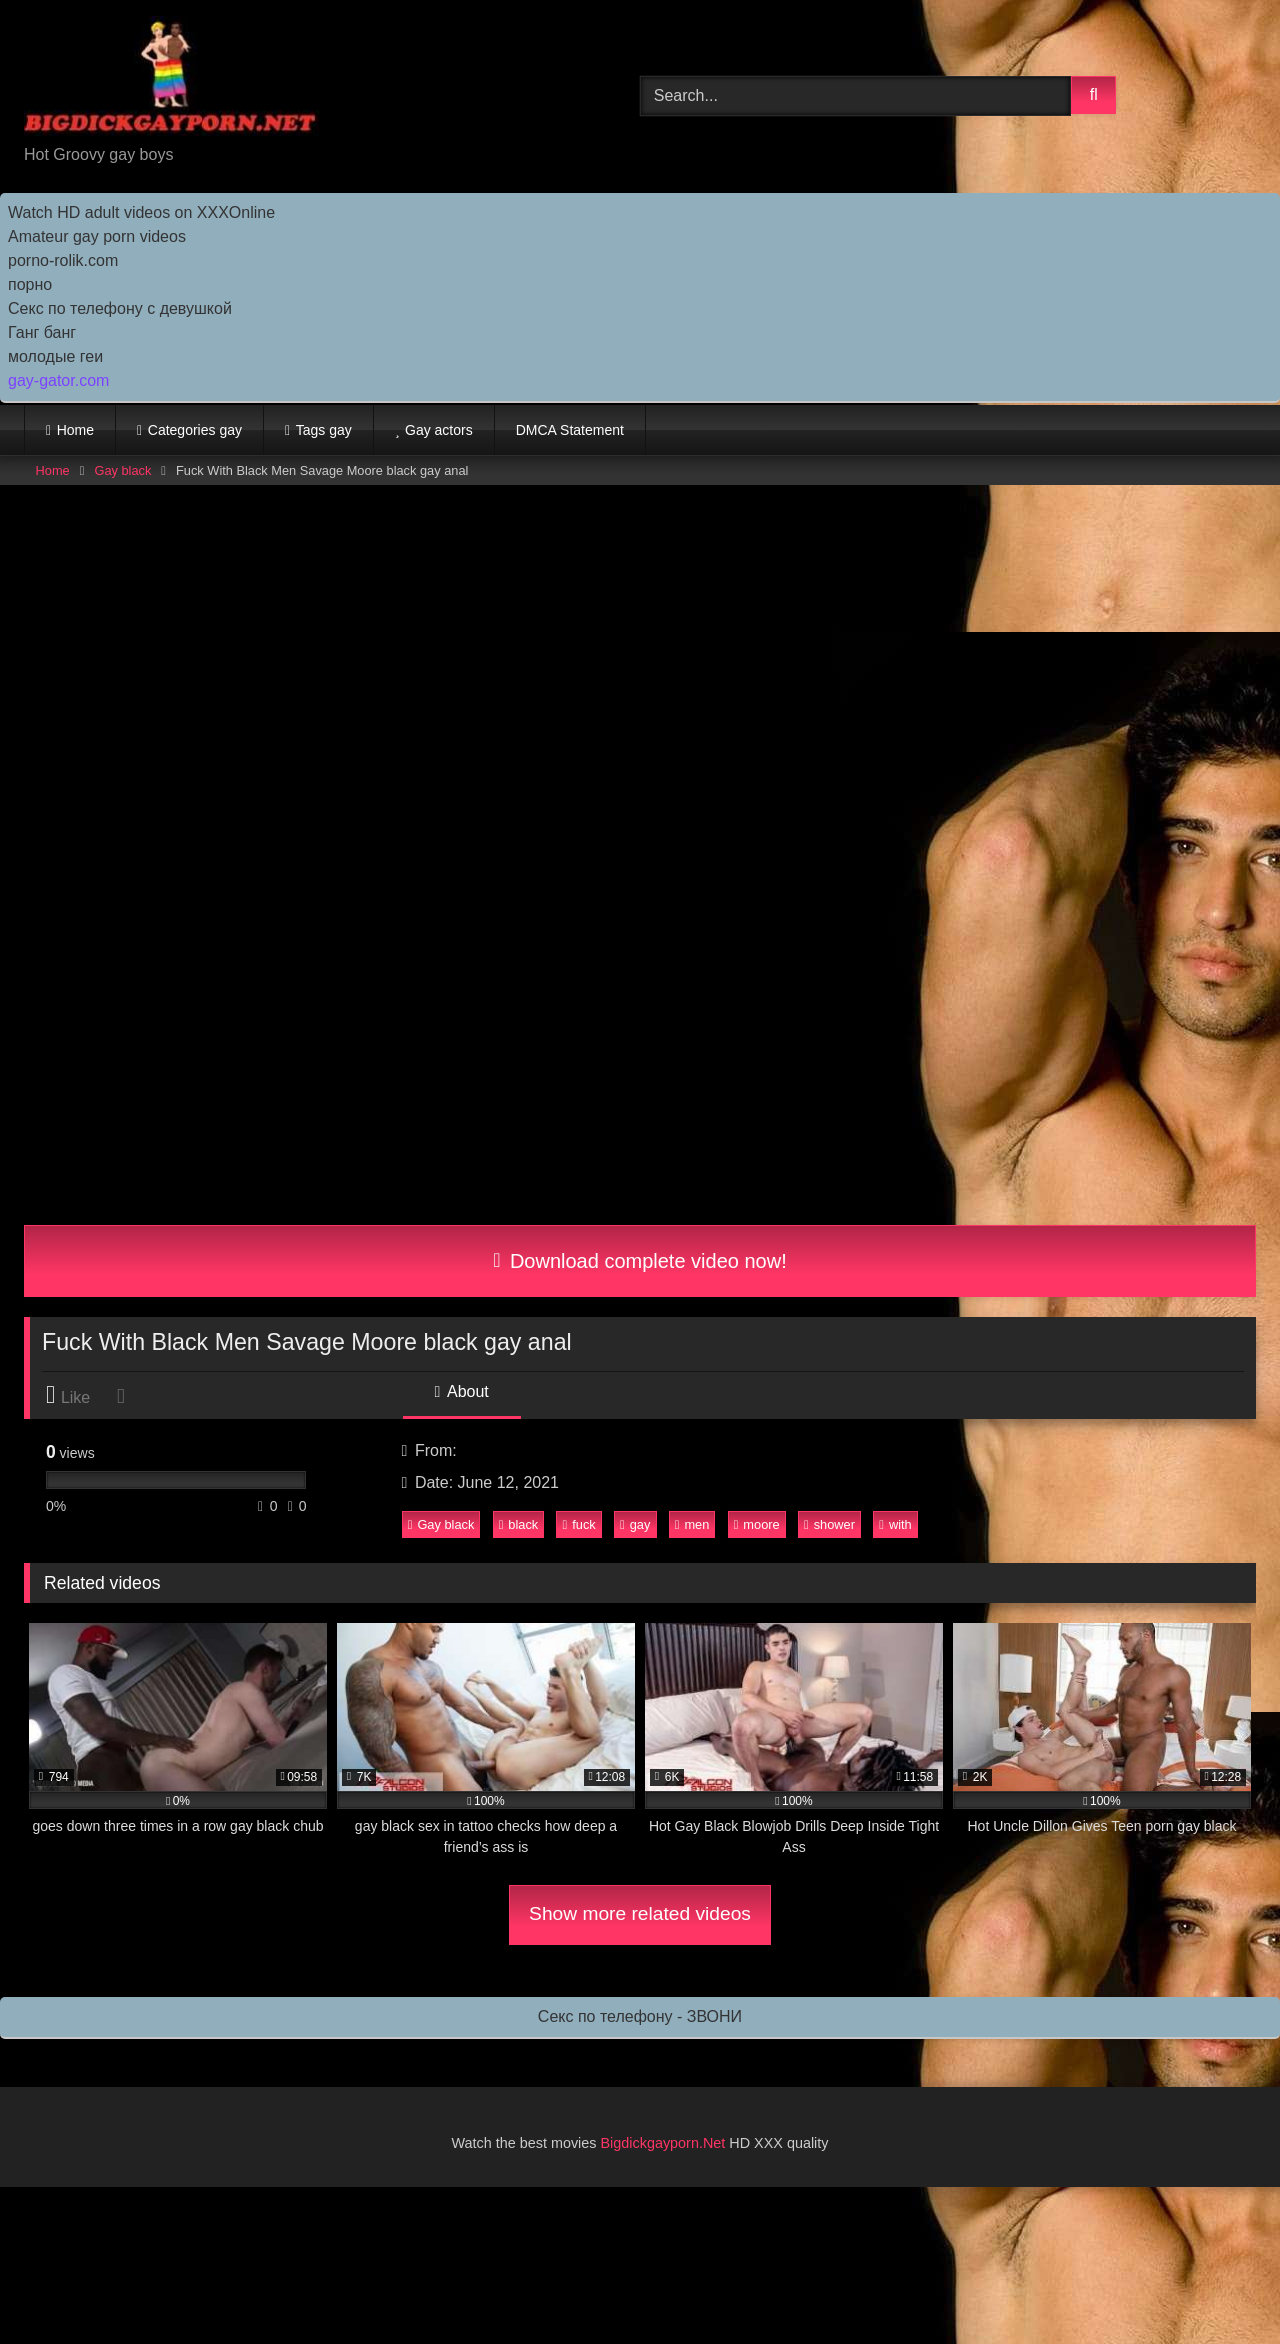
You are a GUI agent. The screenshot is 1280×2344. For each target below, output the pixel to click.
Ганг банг (42, 332)
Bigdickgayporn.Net (665, 2143)
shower (829, 1524)
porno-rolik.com (63, 260)
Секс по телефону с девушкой (120, 308)
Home (75, 430)
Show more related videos (640, 1913)
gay (635, 1524)
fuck (579, 1524)
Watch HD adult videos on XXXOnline (141, 212)
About (462, 1391)
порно (30, 284)
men (692, 1524)
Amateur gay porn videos (97, 236)
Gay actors (439, 430)
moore (757, 1524)
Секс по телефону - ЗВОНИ (640, 2016)
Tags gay (324, 430)
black (519, 1524)
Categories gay (195, 430)
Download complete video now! (639, 1261)
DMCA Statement (570, 430)
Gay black (122, 470)
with (895, 1524)
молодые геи (55, 356)
